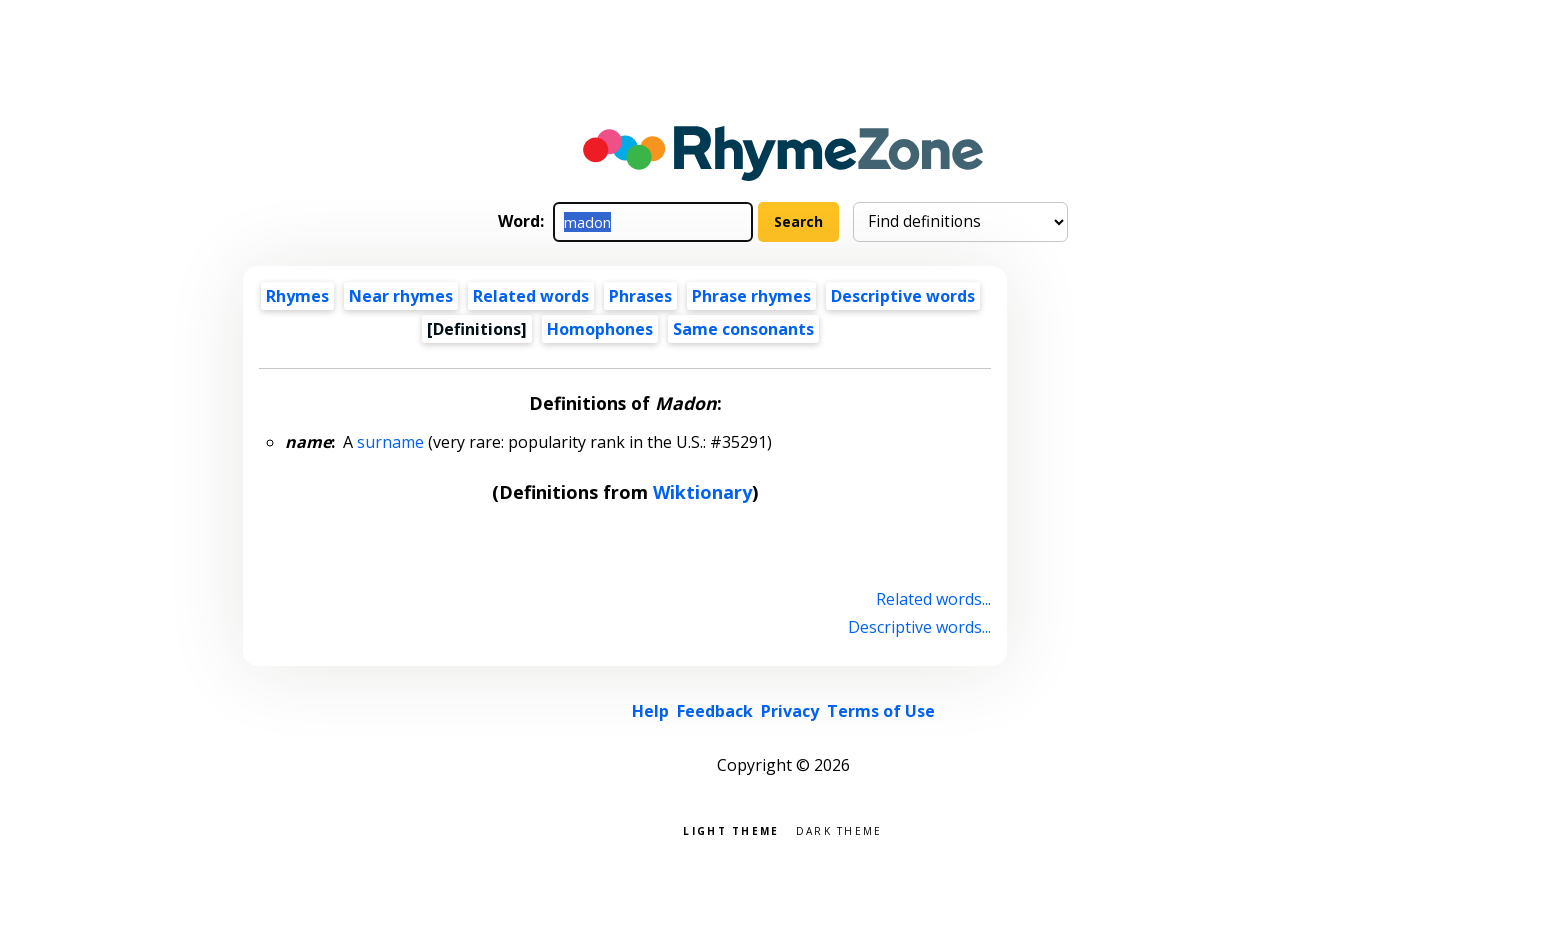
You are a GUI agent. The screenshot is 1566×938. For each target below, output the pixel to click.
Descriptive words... (919, 627)
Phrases (640, 296)
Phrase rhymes (751, 296)
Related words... (933, 599)
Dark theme (839, 829)
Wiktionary (702, 492)
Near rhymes (401, 296)
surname (390, 442)
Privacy (790, 711)
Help (650, 711)
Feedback (715, 711)
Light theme (731, 829)
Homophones (600, 329)
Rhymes (297, 296)
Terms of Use (881, 711)
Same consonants (743, 329)
